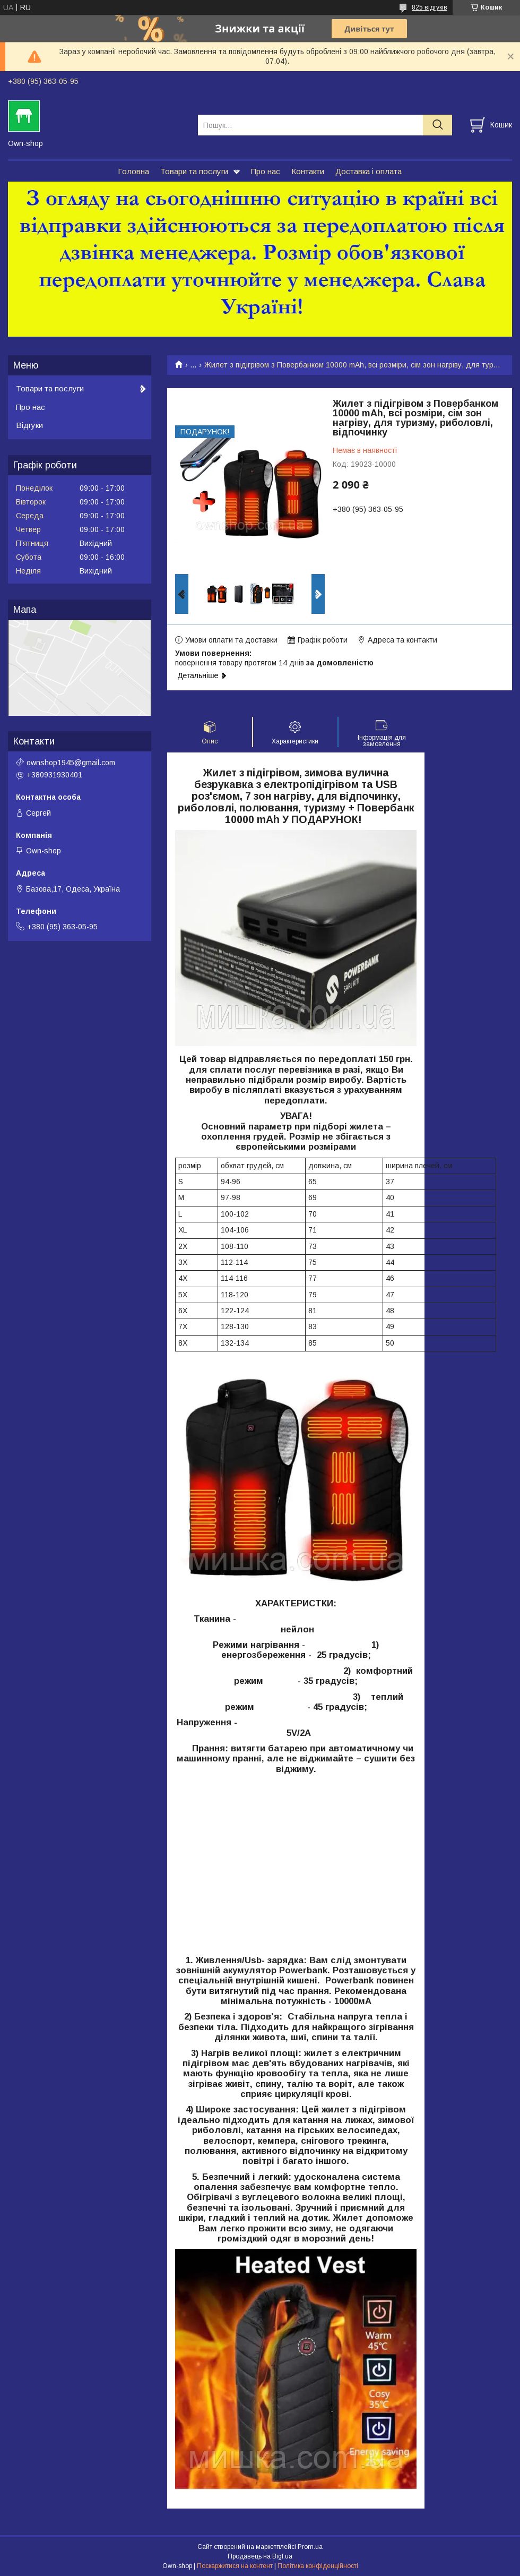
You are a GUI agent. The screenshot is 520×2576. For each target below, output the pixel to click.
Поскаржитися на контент (235, 2566)
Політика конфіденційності (318, 2566)
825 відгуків (429, 7)
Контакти (307, 171)
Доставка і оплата (368, 171)
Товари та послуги (194, 171)
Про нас (265, 171)
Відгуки (29, 425)
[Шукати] (437, 125)
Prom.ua (310, 2547)
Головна (133, 171)
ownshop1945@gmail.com (71, 762)
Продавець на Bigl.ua (260, 2556)
